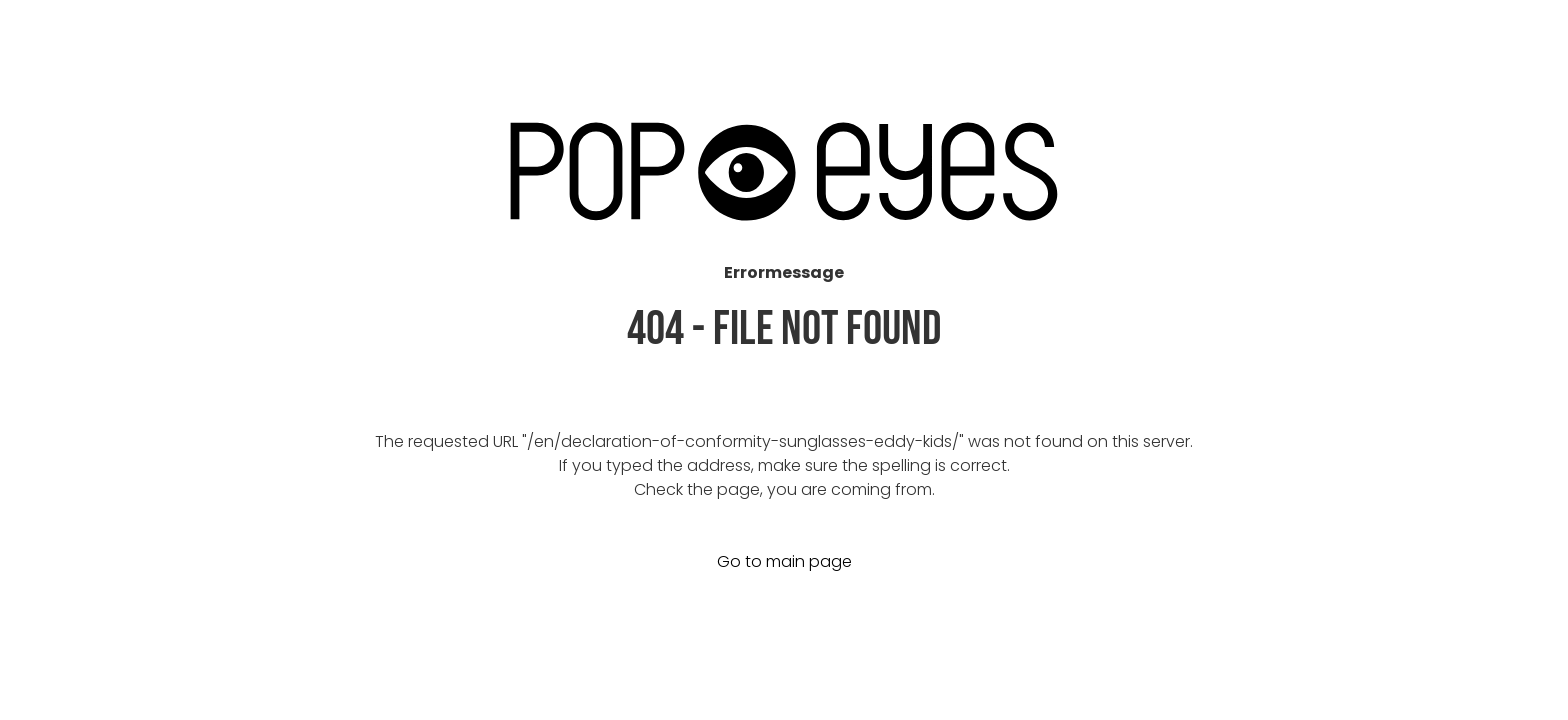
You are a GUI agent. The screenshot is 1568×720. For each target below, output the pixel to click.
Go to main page (784, 561)
